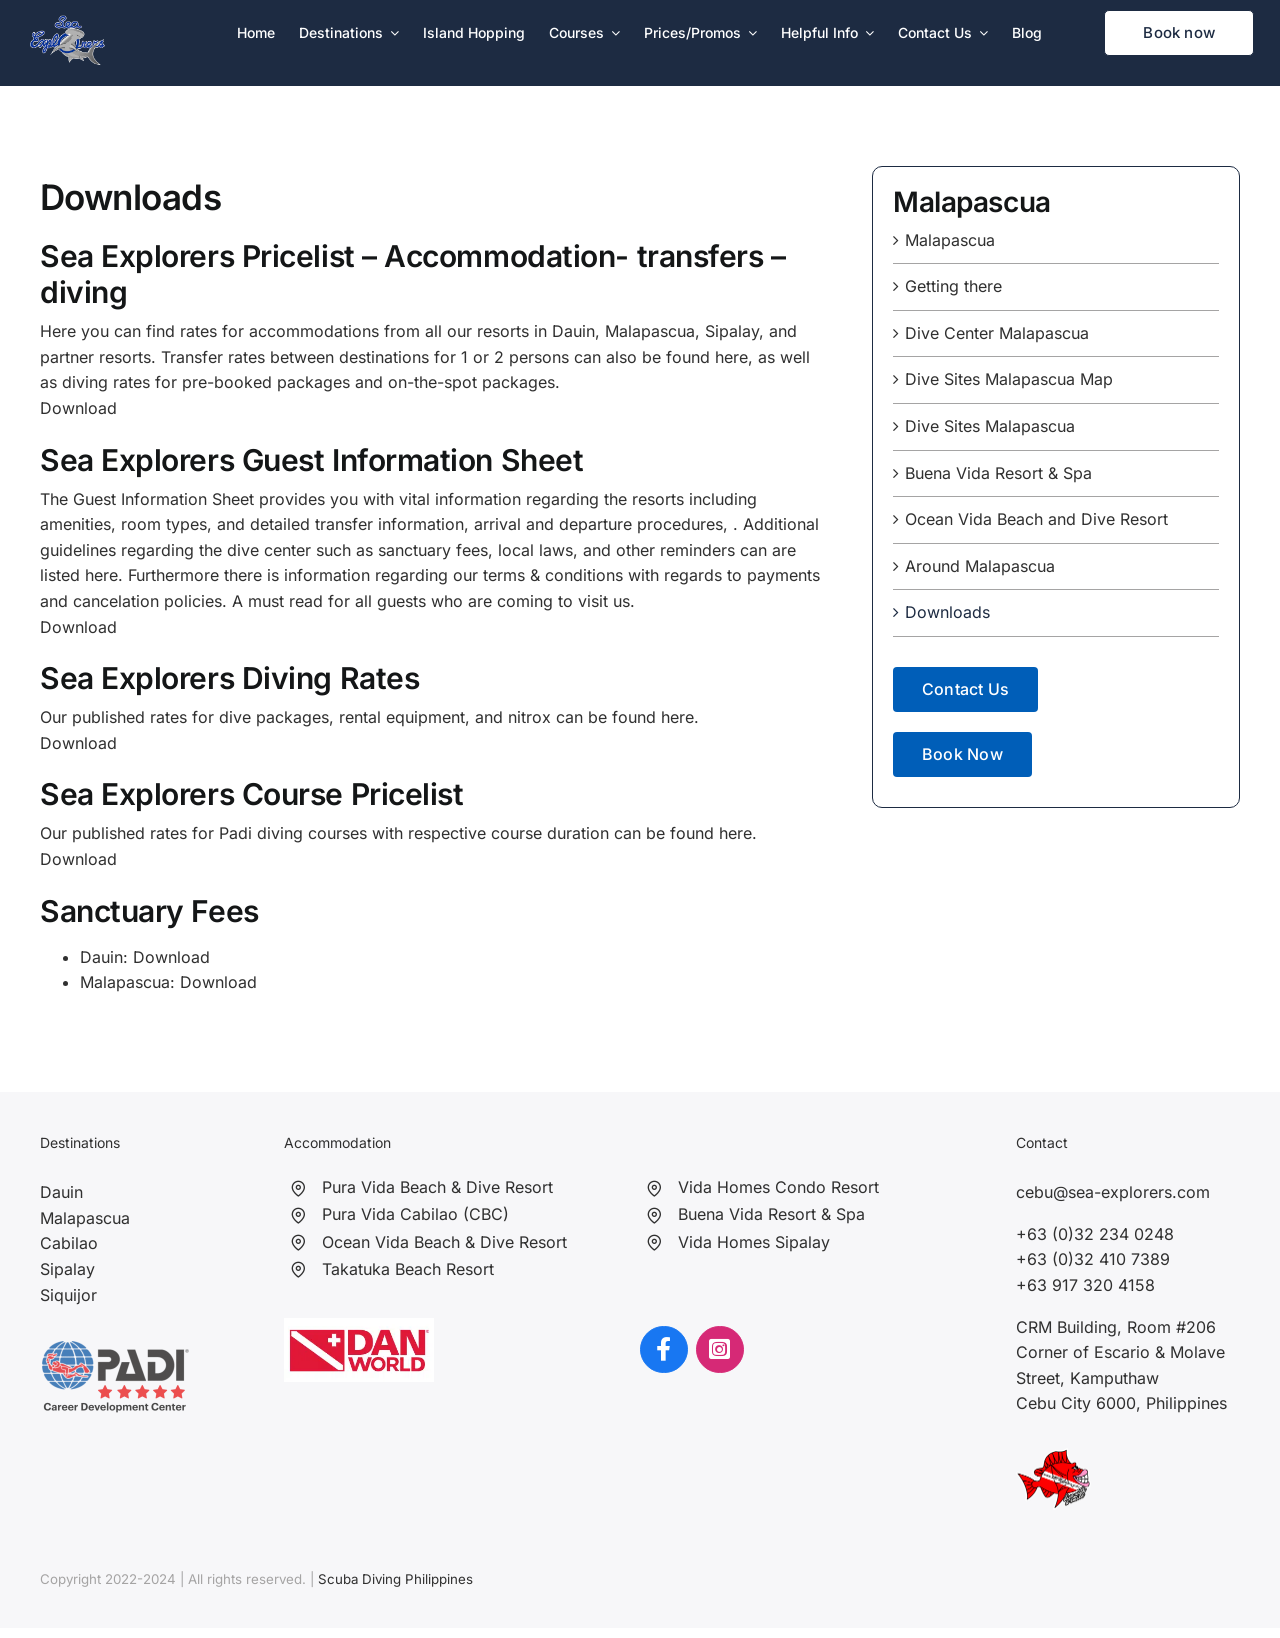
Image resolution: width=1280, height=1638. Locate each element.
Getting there (953, 286)
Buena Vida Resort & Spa (998, 473)
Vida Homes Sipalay (754, 1242)
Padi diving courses (293, 833)
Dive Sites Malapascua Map (1009, 379)
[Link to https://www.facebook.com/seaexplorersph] (664, 1350)
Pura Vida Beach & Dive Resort (437, 1187)
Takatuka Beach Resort (408, 1269)
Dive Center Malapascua (997, 333)
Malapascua (950, 240)
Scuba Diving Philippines (395, 1579)
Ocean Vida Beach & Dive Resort (444, 1242)
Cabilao (69, 1243)
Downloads (947, 612)
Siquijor (68, 1295)
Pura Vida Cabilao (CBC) (415, 1214)
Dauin (61, 1192)
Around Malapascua (980, 566)
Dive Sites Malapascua (990, 426)
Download (78, 743)
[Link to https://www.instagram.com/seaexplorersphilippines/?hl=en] (720, 1350)
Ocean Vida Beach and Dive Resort (1036, 519)
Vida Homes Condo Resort (778, 1187)
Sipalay (67, 1269)
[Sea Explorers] (67, 23)
